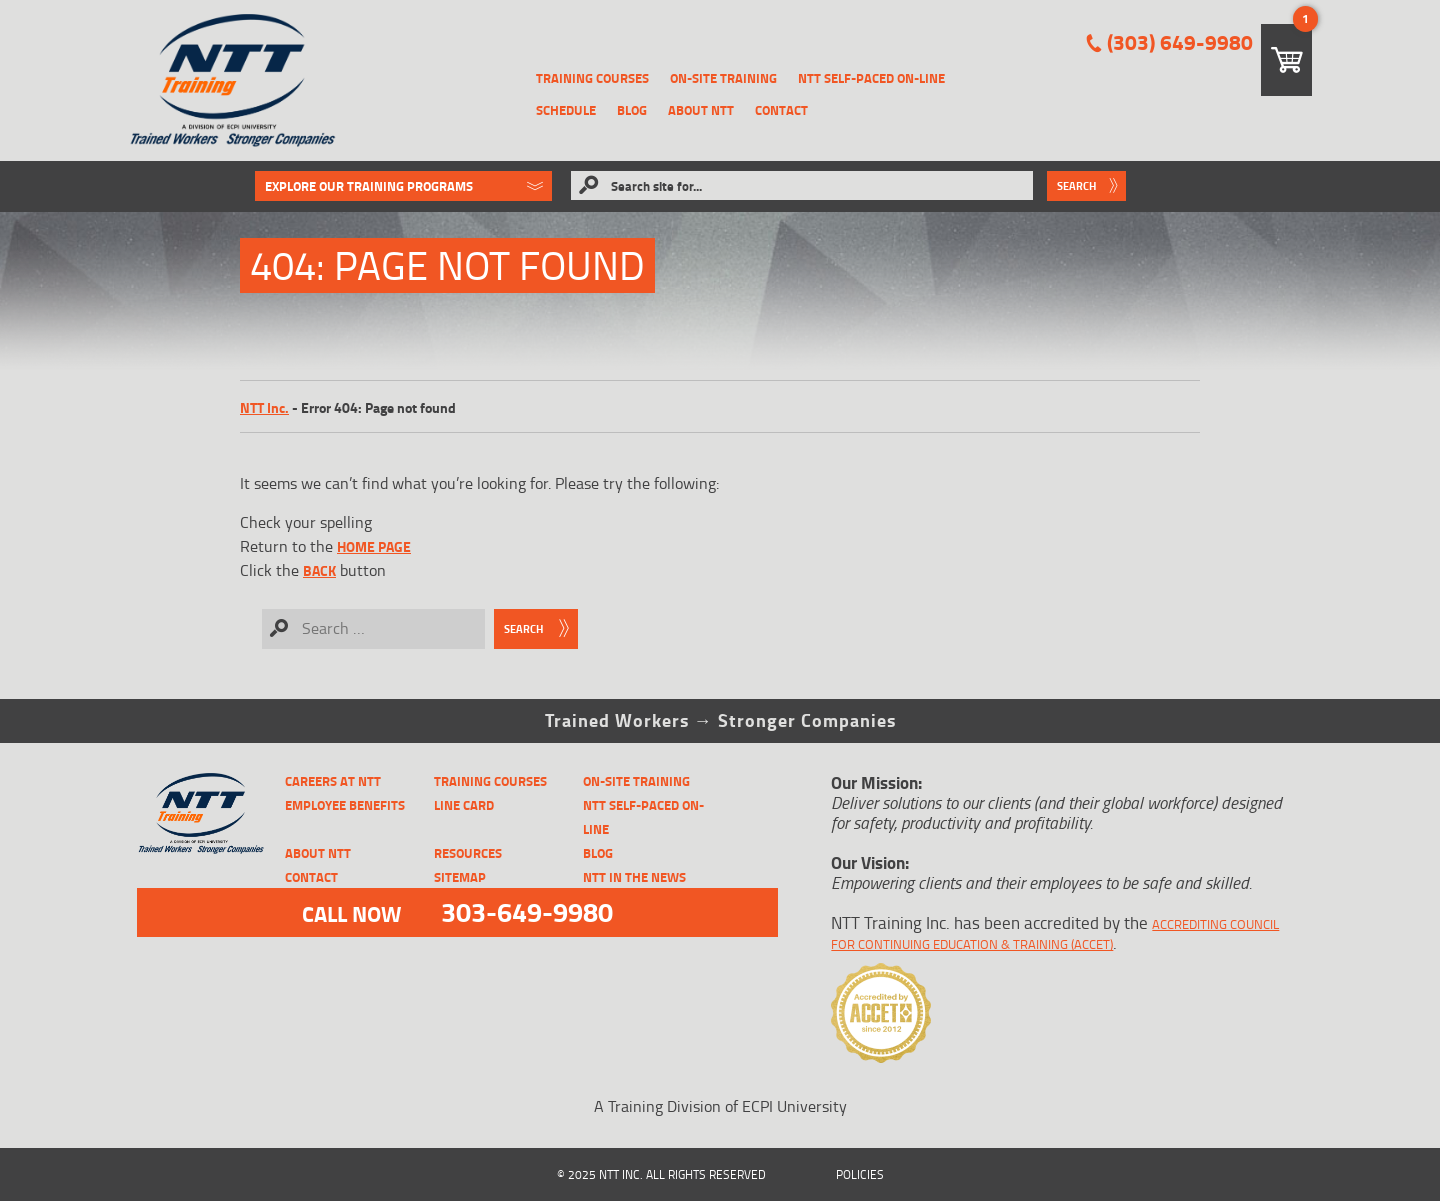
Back (319, 570)
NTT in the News (634, 877)
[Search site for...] (802, 185)
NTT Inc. (264, 407)
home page (374, 546)
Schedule (566, 110)
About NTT (701, 110)
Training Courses (592, 78)
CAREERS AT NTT (333, 781)
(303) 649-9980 (1180, 42)
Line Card (464, 805)
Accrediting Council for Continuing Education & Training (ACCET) (1055, 934)
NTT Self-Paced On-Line (871, 78)
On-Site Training (723, 78)
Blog (632, 110)
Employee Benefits (345, 805)
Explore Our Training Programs (369, 186)
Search (1076, 186)
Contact (781, 110)
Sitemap (460, 877)
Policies (860, 1174)
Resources (468, 853)
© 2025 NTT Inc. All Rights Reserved (661, 1174)
